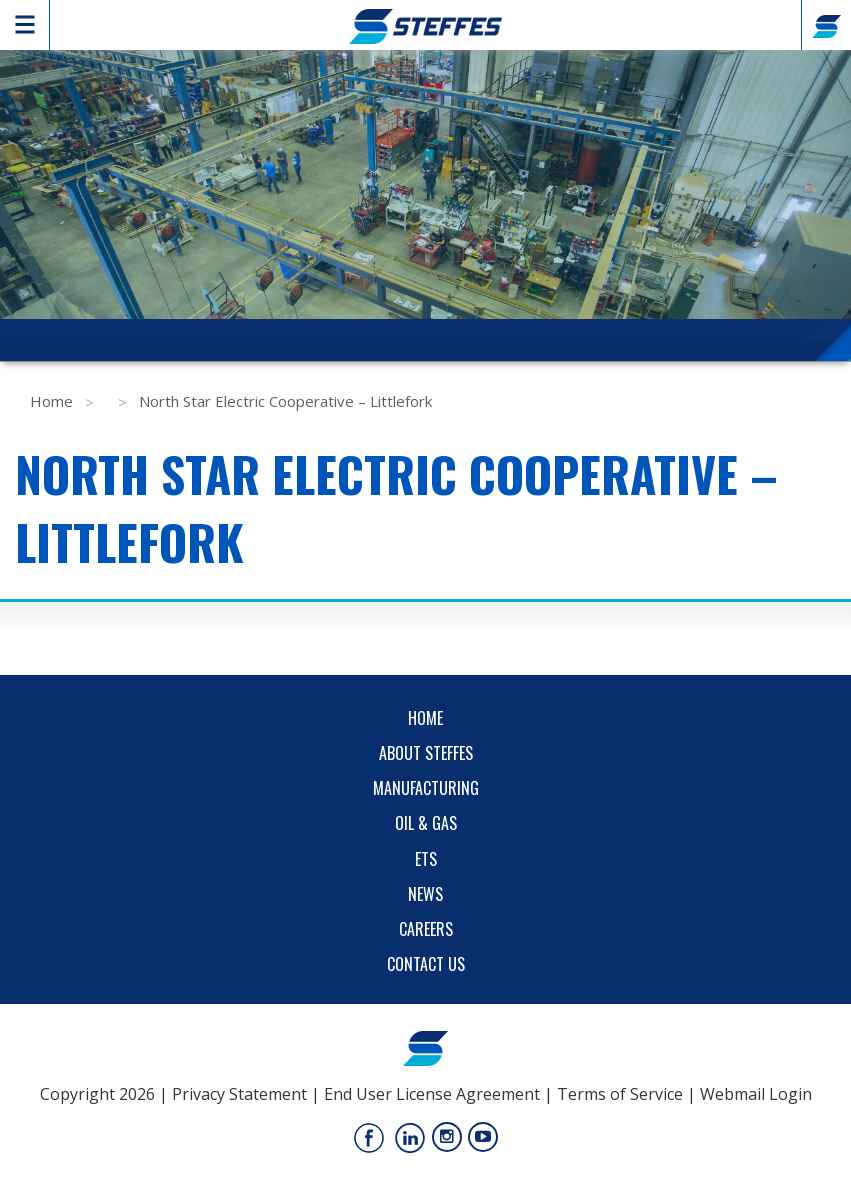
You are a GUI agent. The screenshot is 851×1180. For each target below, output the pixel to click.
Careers (426, 929)
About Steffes (426, 753)
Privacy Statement (239, 1094)
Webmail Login (756, 1094)
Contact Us (426, 964)
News (425, 894)
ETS (426, 859)
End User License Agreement (432, 1094)
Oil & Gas (426, 823)
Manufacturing (426, 788)
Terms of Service (620, 1094)
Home (51, 401)
